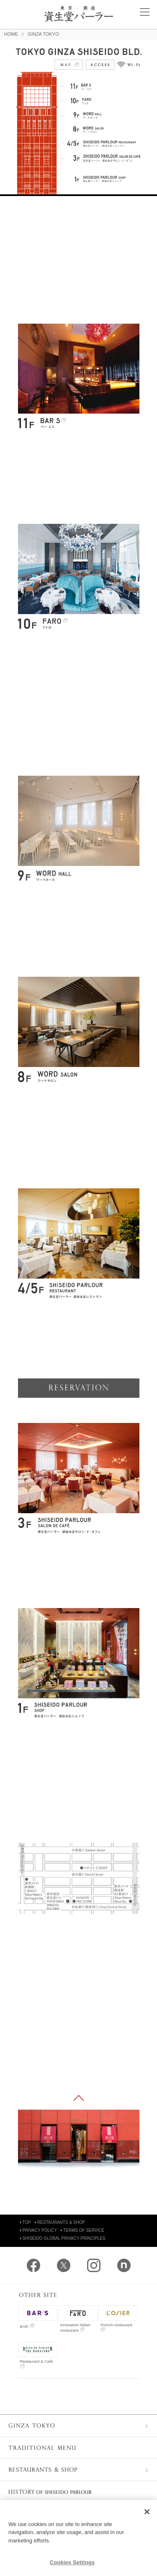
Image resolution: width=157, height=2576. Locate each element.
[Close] (147, 2512)
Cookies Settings (72, 2562)
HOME (11, 34)
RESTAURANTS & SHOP (60, 2222)
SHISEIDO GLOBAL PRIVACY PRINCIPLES (63, 2238)
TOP (25, 2222)
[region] (78, 2538)
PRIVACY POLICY (38, 2230)
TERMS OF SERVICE (82, 2230)
